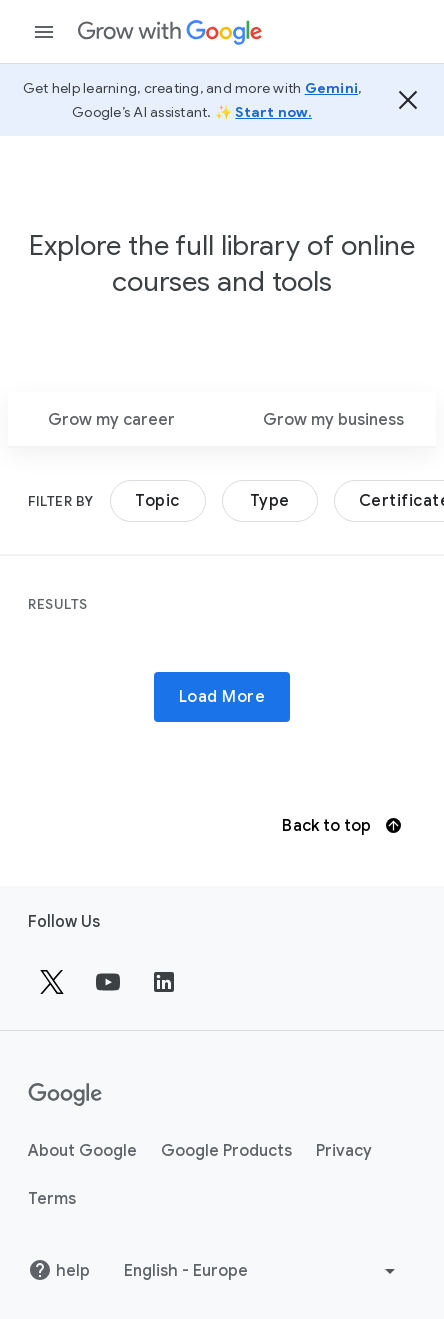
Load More (222, 697)
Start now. (273, 112)
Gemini (332, 88)
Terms (52, 1199)
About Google (82, 1151)
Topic (157, 501)
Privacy (344, 1151)
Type (270, 501)
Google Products (226, 1151)
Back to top (341, 826)
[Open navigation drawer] (44, 32)
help (59, 1270)
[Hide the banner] (408, 100)
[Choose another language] (262, 1271)
